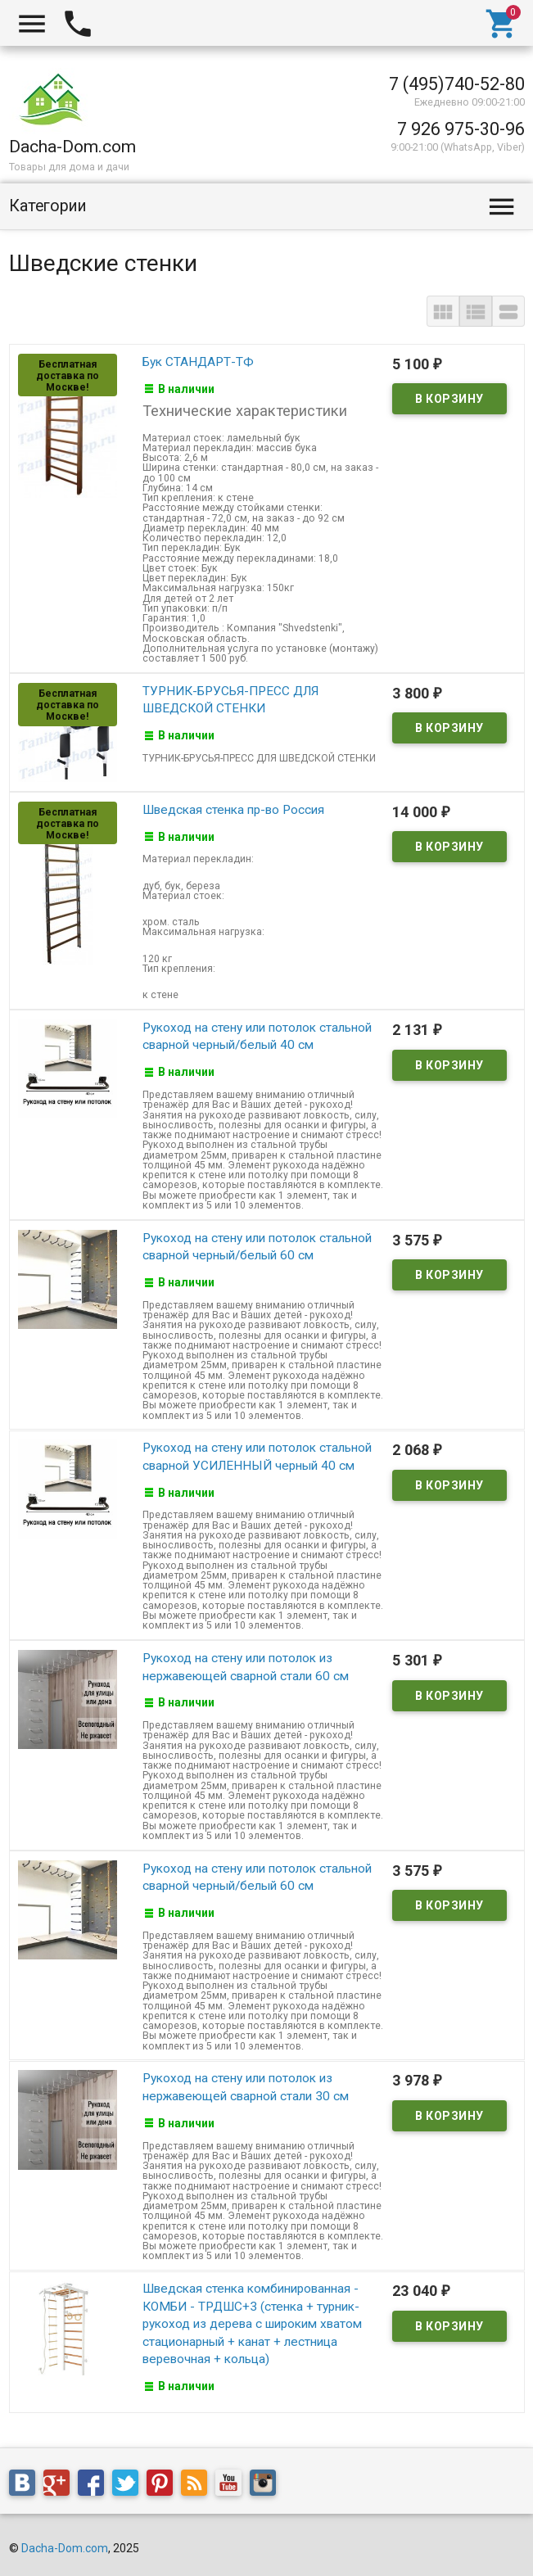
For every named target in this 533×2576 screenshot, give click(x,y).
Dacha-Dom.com (64, 2544)
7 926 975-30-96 (461, 129)
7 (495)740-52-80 (457, 84)
